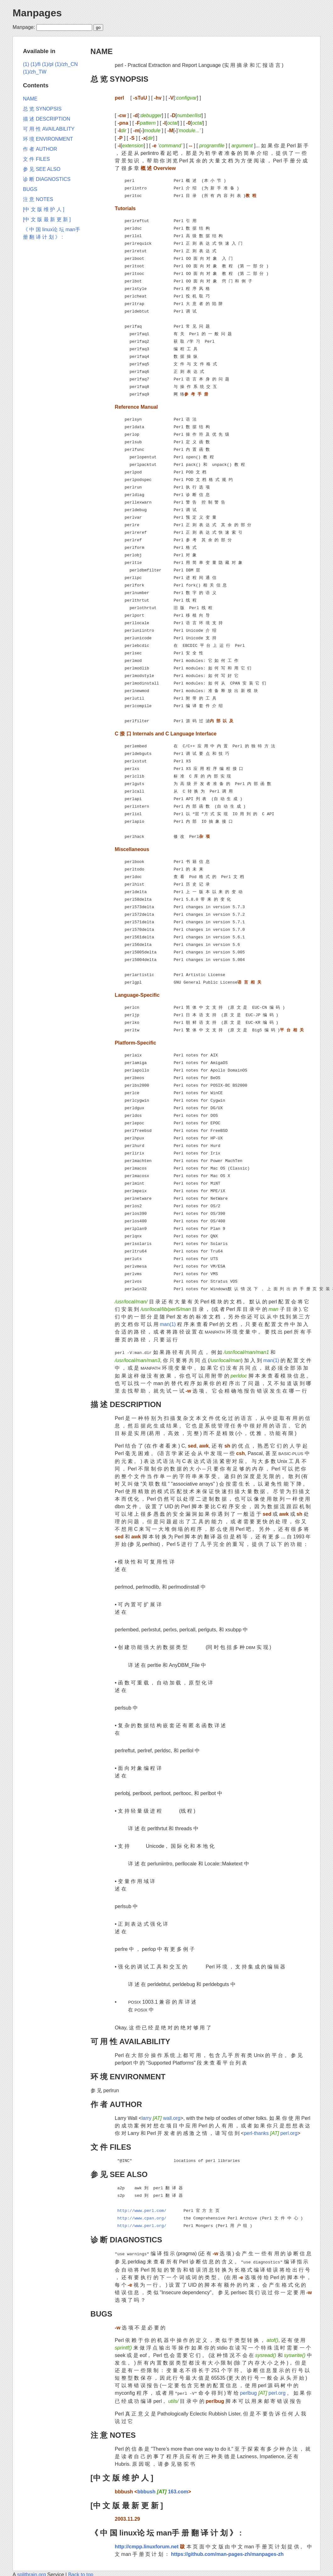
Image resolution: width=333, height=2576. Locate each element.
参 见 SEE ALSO (119, 2173)
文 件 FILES (111, 2146)
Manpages (37, 13)
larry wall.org (161, 2117)
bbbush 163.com (162, 2489)
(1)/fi (36, 64)
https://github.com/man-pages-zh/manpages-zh (227, 2551)
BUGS (101, 2312)
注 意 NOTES (113, 2432)
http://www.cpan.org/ (141, 2218)
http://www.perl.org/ (141, 2225)
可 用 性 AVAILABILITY (130, 2041)
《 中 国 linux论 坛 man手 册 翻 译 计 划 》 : (166, 2530)
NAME (102, 51)
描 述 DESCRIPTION (126, 1404)
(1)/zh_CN (66, 64)
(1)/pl (47, 64)
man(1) (168, 1324)
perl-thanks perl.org (270, 2132)
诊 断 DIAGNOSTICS (126, 2239)
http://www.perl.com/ (141, 2210)
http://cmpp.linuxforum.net (147, 2544)
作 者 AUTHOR (116, 2103)
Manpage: (24, 27)
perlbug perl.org (263, 2391)
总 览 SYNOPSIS (119, 79)
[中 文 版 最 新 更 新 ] (127, 2503)
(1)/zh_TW (35, 71)
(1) (26, 64)
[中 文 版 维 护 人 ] (122, 2475)
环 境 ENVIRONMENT (128, 2076)
